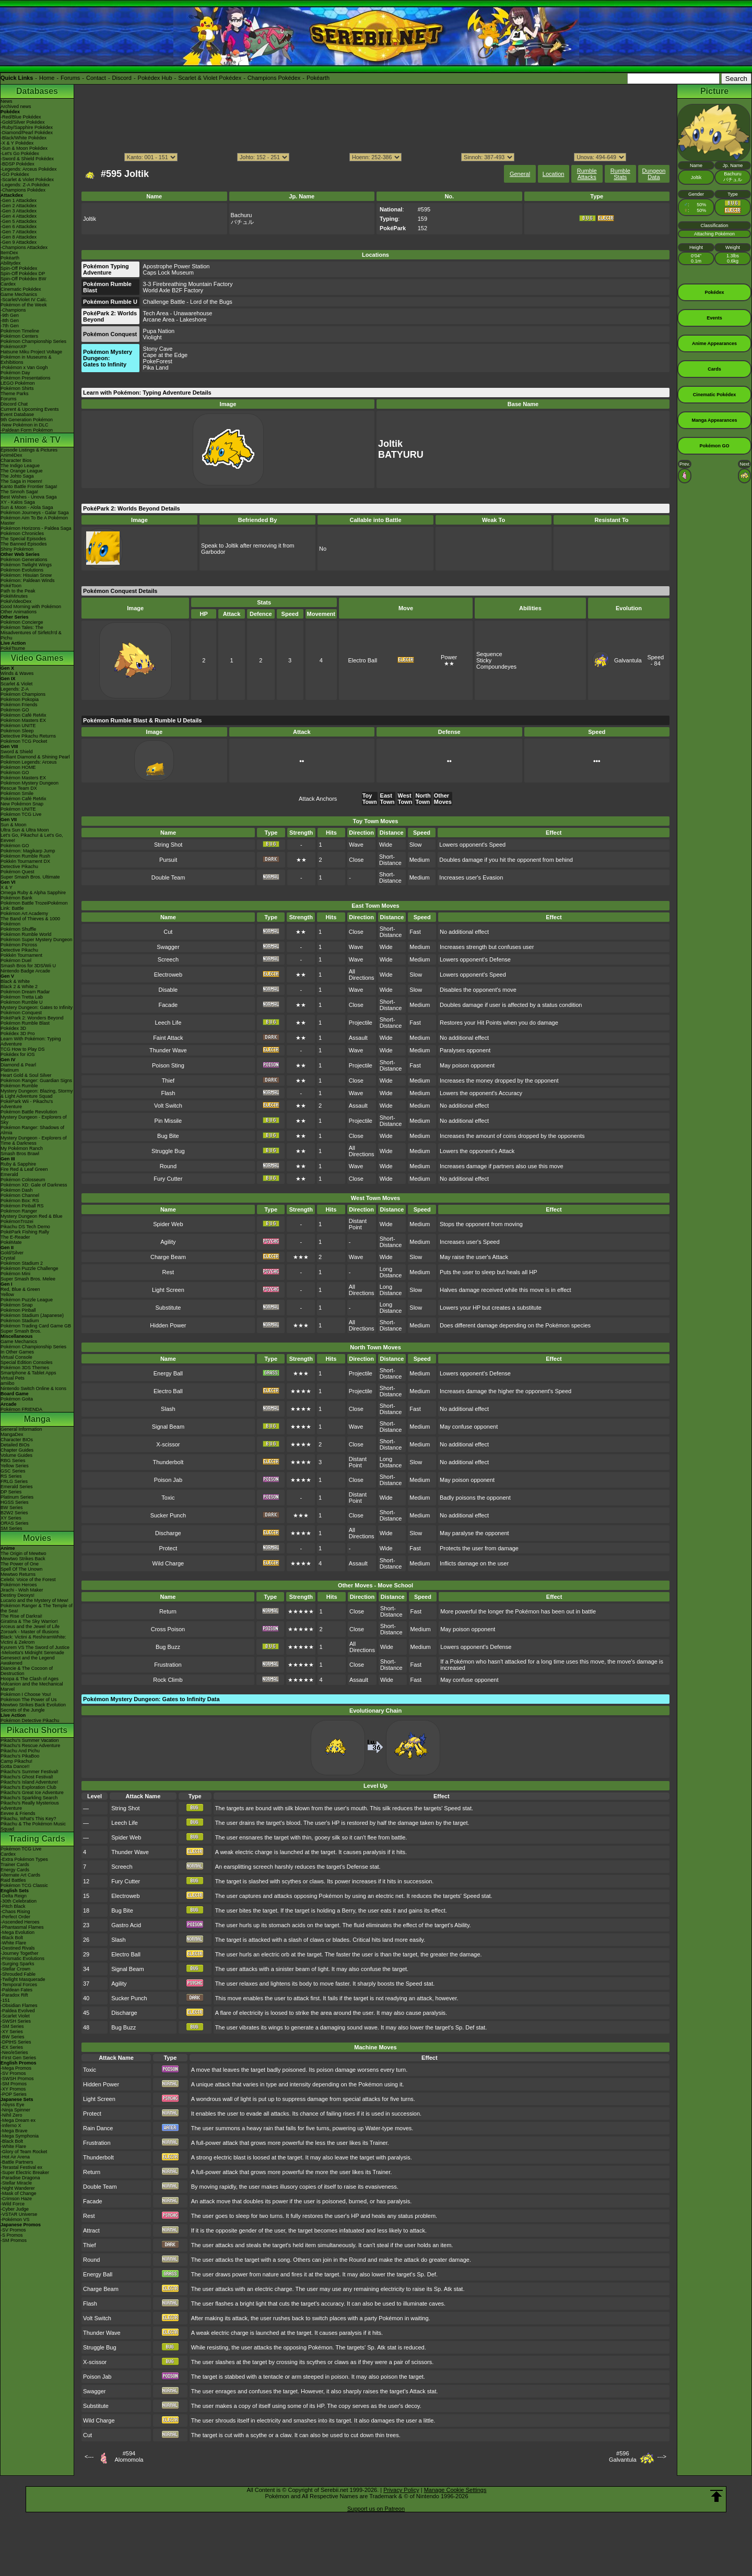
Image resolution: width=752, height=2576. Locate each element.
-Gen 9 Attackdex (19, 242)
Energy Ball (168, 1373)
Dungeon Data (654, 174)
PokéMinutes (14, 596)
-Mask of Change (19, 2193)
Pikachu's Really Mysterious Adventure (30, 1805)
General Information (21, 1429)
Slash (168, 1409)
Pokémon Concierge (22, 622)
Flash (168, 1093)
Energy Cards (15, 1869)
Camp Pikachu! (16, 1761)
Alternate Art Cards (20, 1875)
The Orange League (22, 470)
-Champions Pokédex (23, 190)
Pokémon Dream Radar (25, 991)
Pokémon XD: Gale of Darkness (34, 1185)
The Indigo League (20, 465)
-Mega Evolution (17, 1932)
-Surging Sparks (17, 1963)
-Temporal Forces (19, 1984)
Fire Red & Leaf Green (24, 1169)
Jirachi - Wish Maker (22, 1590)
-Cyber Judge (15, 2209)
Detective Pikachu (19, 866)
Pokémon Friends (19, 704)
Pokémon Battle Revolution (29, 1111)
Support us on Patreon (376, 2509)
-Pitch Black (13, 1906)
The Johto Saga (17, 476)
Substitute (168, 1307)
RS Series (11, 1476)
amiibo (8, 1383)
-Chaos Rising (15, 1911)
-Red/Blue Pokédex (21, 117)
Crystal (8, 1258)
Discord (122, 78)
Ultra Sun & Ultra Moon (25, 830)
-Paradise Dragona (20, 2177)
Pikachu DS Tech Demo (25, 1226)
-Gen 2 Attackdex (19, 205)
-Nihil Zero (11, 2115)
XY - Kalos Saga (18, 502)
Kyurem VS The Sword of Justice (35, 1647)
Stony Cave (158, 349)
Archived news (16, 106)
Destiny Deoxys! (17, 1595)
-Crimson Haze (16, 2198)
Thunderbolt (168, 1462)
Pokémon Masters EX (23, 720)
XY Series (11, 1518)
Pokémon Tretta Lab (22, 997)
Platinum (10, 1070)
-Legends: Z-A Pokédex (25, 184)
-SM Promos (14, 2083)
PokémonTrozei (17, 1221)
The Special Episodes (23, 538)
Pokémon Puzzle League (27, 1299)
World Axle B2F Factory (173, 290)
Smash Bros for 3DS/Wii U (28, 965)
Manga (37, 1419)
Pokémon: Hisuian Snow (26, 575)
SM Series (11, 1528)
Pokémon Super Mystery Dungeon (37, 939)
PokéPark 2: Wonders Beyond (32, 1017)
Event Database (17, 414)
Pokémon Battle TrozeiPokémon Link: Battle (34, 905)
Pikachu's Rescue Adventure (30, 1745)
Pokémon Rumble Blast (25, 1023)
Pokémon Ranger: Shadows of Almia (32, 1130)
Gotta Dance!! (15, 1766)
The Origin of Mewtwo (23, 1553)
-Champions (13, 310)
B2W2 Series (14, 1512)
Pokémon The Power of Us (28, 1699)
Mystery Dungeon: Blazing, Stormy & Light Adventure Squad (37, 1093)
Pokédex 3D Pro (18, 1033)
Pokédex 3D (13, 1028)
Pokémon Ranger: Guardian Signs (36, 1080)
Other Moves (443, 798)
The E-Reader (15, 1237)
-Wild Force (13, 2203)
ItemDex (9, 252)
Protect (168, 1548)
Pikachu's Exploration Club (28, 1787)
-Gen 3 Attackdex (19, 210)
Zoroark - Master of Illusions (30, 1631)
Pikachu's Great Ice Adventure (32, 1792)
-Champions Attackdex (24, 247)
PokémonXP (14, 346)
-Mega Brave (14, 2130)
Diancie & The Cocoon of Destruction (27, 1671)
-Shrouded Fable (18, 1974)
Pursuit (168, 860)
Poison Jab (168, 1480)
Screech (168, 959)
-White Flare (13, 1942)
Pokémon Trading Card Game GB (36, 1325)
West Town (405, 798)
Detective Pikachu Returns (28, 736)
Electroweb (168, 974)
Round (168, 1166)
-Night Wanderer (18, 2188)
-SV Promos (13, 2073)
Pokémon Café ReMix (23, 715)
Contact (96, 78)
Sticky (483, 660)
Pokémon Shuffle (18, 929)
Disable (168, 990)
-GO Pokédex (15, 174)
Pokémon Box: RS (20, 1200)
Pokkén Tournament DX (25, 861)
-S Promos (12, 2235)
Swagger (168, 947)
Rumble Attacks (587, 174)
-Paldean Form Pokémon (27, 430)
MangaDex (12, 1434)
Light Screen (168, 1290)
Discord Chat (14, 404)
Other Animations (19, 611)
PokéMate (11, 1242)
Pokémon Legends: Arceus (29, 762)
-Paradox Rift (14, 1995)
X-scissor (168, 1444)
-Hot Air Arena (15, 2156)
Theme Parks (15, 393)
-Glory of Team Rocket (24, 2151)
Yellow (7, 1294)
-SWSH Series (16, 2021)
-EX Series (12, 2047)
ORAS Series (15, 1523)
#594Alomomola (128, 2456)
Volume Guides (16, 1455)
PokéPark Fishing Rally (25, 1231)
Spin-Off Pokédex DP (23, 273)
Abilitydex (11, 263)
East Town (387, 798)
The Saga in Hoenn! (21, 481)
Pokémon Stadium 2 (22, 1263)
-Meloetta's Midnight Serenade (32, 1652)
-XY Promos (13, 2089)
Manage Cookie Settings (455, 2490)
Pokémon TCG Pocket (24, 741)
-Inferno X (11, 2125)
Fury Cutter (168, 1179)
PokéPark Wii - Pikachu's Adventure (27, 1104)
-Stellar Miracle (16, 2183)
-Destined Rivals (18, 1948)
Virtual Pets (13, 1378)
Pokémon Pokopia (20, 699)
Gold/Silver (12, 1252)
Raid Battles (13, 1880)
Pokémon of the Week (23, 304)
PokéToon (11, 585)
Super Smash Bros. (21, 1331)
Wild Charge (168, 1563)
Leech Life (168, 1022)
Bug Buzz (168, 1647)
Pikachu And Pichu (20, 1750)
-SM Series (12, 2026)
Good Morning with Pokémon (31, 606)
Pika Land (156, 367)
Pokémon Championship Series (33, 341)
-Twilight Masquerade (23, 1979)
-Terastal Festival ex (21, 2167)
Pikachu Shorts (37, 1730)
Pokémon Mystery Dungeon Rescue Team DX (29, 785)
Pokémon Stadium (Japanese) (32, 1315)
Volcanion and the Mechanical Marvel (32, 1686)
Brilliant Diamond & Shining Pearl (35, 756)
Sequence (489, 654)
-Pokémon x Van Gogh (24, 367)
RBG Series (13, 1460)
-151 (5, 2000)
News (7, 101)
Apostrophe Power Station (176, 266)
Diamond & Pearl (18, 1064)
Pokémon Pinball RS (22, 1205)
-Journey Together (19, 1953)
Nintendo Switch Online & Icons (33, 1388)
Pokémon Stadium (20, 1320)
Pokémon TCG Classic (24, 1885)
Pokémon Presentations (26, 378)
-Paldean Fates (16, 1989)
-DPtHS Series (16, 2042)
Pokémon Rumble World (26, 934)
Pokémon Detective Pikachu (30, 1720)
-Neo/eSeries (14, 2052)
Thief (168, 1080)
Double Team (168, 877)
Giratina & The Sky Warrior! (29, 1621)
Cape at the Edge (165, 355)
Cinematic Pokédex (21, 289)
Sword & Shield (17, 751)
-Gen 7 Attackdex (19, 231)
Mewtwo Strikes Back (23, 1558)
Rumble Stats (620, 174)
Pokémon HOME (18, 767)
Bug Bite (168, 1136)
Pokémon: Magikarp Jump (28, 850)
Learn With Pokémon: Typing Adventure (31, 1041)
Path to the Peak (18, 590)
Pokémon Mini (15, 1273)
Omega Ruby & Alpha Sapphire (33, 892)
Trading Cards (37, 1838)
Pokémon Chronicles (22, 533)
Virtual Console (16, 1357)
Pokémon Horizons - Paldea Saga (36, 528)
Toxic (167, 1497)
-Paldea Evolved (18, 2010)
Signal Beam (168, 1426)
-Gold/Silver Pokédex (23, 122)
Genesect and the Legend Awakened (28, 1660)
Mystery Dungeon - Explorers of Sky (34, 1119)
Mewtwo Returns (18, 1574)
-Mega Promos (16, 2068)
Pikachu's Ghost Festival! (27, 1776)
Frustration (168, 1664)
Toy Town (369, 798)
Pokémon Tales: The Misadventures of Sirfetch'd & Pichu (31, 632)
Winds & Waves (17, 673)
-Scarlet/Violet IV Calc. (24, 299)
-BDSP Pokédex (17, 164)
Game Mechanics (19, 294)
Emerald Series (17, 1486)
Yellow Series (15, 1465)
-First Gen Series (18, 2057)
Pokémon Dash (17, 1190)
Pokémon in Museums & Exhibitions (26, 359)
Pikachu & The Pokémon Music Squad (33, 1826)
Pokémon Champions (23, 694)
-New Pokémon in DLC (25, 425)
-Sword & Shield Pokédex (27, 158)
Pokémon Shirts (17, 388)
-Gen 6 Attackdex (19, 226)
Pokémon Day (15, 372)
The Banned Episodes (24, 544)
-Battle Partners (17, 2162)
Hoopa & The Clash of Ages (29, 1678)
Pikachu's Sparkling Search (29, 1797)
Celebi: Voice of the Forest (28, 1579)
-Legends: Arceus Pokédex (29, 169)
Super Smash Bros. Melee (28, 1278)
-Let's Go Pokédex (20, 153)
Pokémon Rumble (19, 1085)
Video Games (36, 658)
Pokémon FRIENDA (21, 1409)
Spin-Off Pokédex (19, 268)
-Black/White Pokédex (23, 137)
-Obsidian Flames (19, 2005)
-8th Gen (10, 320)
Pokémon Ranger (19, 1211)
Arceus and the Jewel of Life (30, 1626)
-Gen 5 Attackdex (19, 221)
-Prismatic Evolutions (22, 1958)
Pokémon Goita (17, 1399)
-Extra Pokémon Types (24, 1859)
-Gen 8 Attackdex (19, 237)
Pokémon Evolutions (22, 570)
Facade (168, 1005)
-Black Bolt (12, 1937)
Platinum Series (17, 1497)
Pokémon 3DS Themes (25, 1367)
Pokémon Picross (19, 944)
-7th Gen (10, 325)
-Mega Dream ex (18, 2120)
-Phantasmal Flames (22, 1927)
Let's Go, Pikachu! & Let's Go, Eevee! (32, 838)
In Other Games (17, 1352)
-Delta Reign (14, 1895)
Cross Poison (168, 1629)
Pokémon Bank (16, 897)
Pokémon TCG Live (21, 814)
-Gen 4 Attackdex (19, 216)
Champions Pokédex (274, 78)
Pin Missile (168, 1121)
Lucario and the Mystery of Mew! (34, 1600)
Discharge (168, 1533)
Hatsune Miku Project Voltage (31, 351)
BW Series (12, 1507)
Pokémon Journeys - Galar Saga (35, 512)
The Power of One (20, 1563)
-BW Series (13, 2036)
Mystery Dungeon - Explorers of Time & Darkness (34, 1140)
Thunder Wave (168, 1050)
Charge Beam (168, 1257)
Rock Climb (167, 1680)
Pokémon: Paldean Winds (28, 580)
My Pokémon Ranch (22, 1148)
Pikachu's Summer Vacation (30, 1740)
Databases (37, 91)
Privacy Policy (401, 2490)
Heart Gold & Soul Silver (26, 1075)
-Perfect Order (15, 1916)
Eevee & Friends (18, 1813)
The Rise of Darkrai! (21, 1616)
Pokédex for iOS (18, 1054)
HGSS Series (15, 1502)
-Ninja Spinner (15, 2109)
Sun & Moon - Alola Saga (27, 507)
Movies (37, 1538)
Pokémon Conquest (21, 1012)
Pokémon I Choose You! (26, 1694)
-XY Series (12, 2031)
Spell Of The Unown (21, 1569)
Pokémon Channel (20, 1195)
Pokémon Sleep (17, 730)
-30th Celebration (19, 1901)
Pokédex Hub (155, 78)
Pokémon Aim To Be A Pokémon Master (34, 520)
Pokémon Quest (17, 871)
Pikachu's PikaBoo (20, 1756)
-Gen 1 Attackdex (19, 200)
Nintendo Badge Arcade (25, 971)
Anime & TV (37, 439)
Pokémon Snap (17, 1305)
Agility (167, 1242)
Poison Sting (168, 1065)
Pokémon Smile (17, 793)
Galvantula (628, 660)
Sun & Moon (14, 824)
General (520, 174)
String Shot (168, 844)
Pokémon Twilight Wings (26, 564)
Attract (91, 2230)
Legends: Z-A (15, 689)
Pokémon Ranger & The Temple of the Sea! (37, 1608)
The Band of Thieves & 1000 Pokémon (30, 921)
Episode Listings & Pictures (29, 450)
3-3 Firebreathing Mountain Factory (188, 284)
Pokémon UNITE (18, 725)
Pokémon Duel (16, 960)
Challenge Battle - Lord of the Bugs (187, 302)
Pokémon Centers (19, 336)
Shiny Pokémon (17, 549)
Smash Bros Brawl (20, 1153)
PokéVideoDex (16, 601)
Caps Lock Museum (168, 272)
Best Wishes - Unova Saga (29, 497)
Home (46, 78)
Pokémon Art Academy (24, 913)
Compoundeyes (496, 666)
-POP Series (14, 2094)
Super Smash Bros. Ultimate (30, 877)
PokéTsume (13, 648)
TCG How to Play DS (23, 1049)
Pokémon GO (15, 710)
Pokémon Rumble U (22, 1002)
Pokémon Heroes (19, 1584)
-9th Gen (10, 315)
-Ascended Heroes (20, 1922)
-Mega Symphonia (20, 2136)
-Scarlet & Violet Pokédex (27, 179)
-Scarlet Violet (15, 2016)
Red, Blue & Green (20, 1289)
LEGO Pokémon (18, 383)
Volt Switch (168, 1105)
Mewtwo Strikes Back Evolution (33, 1704)
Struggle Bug (168, 1151)
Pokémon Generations (24, 559)
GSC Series (13, 1471)
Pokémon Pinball (18, 1310)
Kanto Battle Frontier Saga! (29, 486)
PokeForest (157, 361)
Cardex (8, 284)
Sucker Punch (168, 1515)
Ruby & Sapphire (18, 1164)
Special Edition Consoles (27, 1362)
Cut (167, 932)
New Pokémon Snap (22, 803)
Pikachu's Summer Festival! (29, 1771)
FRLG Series (14, 1481)
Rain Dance (98, 2128)
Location (554, 174)
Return (168, 1611)
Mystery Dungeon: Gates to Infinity (37, 1007)
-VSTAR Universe (19, 2214)
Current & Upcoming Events (30, 409)
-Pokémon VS (15, 2219)
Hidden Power (168, 1325)
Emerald (9, 1174)
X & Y (7, 887)
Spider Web (168, 1224)
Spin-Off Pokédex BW (23, 278)
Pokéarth (318, 78)
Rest (168, 1272)
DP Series (11, 1491)
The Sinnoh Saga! (19, 491)
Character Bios (16, 460)
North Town (422, 798)
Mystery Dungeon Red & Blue (32, 1216)
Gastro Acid (126, 1925)
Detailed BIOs (15, 1444)
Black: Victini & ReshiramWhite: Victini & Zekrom (33, 1639)
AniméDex (11, 455)
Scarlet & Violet (16, 683)
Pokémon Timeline (20, 331)
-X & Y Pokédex (17, 143)
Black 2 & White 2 (19, 986)
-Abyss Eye (13, 2104)
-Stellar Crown (15, 1969)
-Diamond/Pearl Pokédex (27, 132)
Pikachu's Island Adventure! (29, 1782)
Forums (70, 78)
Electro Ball (362, 660)
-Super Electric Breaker (25, 2172)
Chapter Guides (17, 1450)
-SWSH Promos (17, 2078)
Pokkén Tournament (21, 955)
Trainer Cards (15, 1864)
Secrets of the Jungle (23, 1710)
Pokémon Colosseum (23, 1179)
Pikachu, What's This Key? (28, 1818)
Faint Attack (168, 1038)
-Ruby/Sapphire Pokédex (27, 127)
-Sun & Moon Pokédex (24, 148)
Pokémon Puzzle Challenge (29, 1268)
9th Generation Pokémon (27, 419)
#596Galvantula (623, 2456)
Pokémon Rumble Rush (25, 856)
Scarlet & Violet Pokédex (209, 78)
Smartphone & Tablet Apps (28, 1372)
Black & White (15, 981)
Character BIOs (17, 1439)
